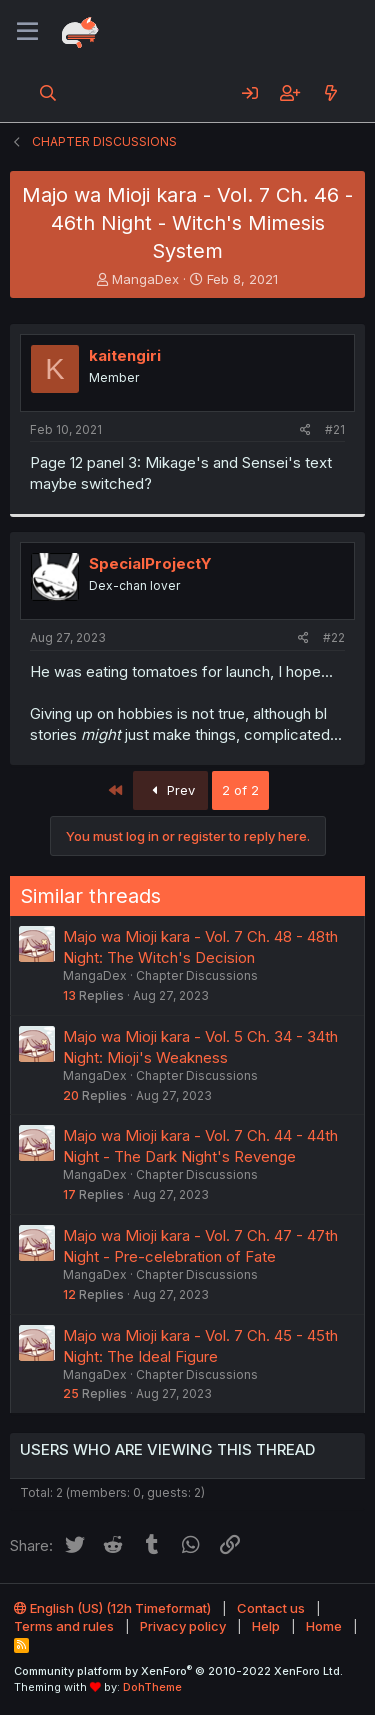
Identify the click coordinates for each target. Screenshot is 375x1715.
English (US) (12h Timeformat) (112, 1608)
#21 (335, 429)
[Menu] (27, 32)
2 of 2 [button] (240, 790)
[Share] (305, 430)
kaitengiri (125, 355)
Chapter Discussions (197, 975)
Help (266, 1626)
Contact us (271, 1608)
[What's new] (330, 93)
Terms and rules (64, 1626)
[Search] (48, 93)
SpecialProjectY (150, 563)
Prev (170, 790)
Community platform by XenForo (178, 1671)
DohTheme (152, 1687)
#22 (334, 637)
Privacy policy (183, 1626)
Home (324, 1626)
